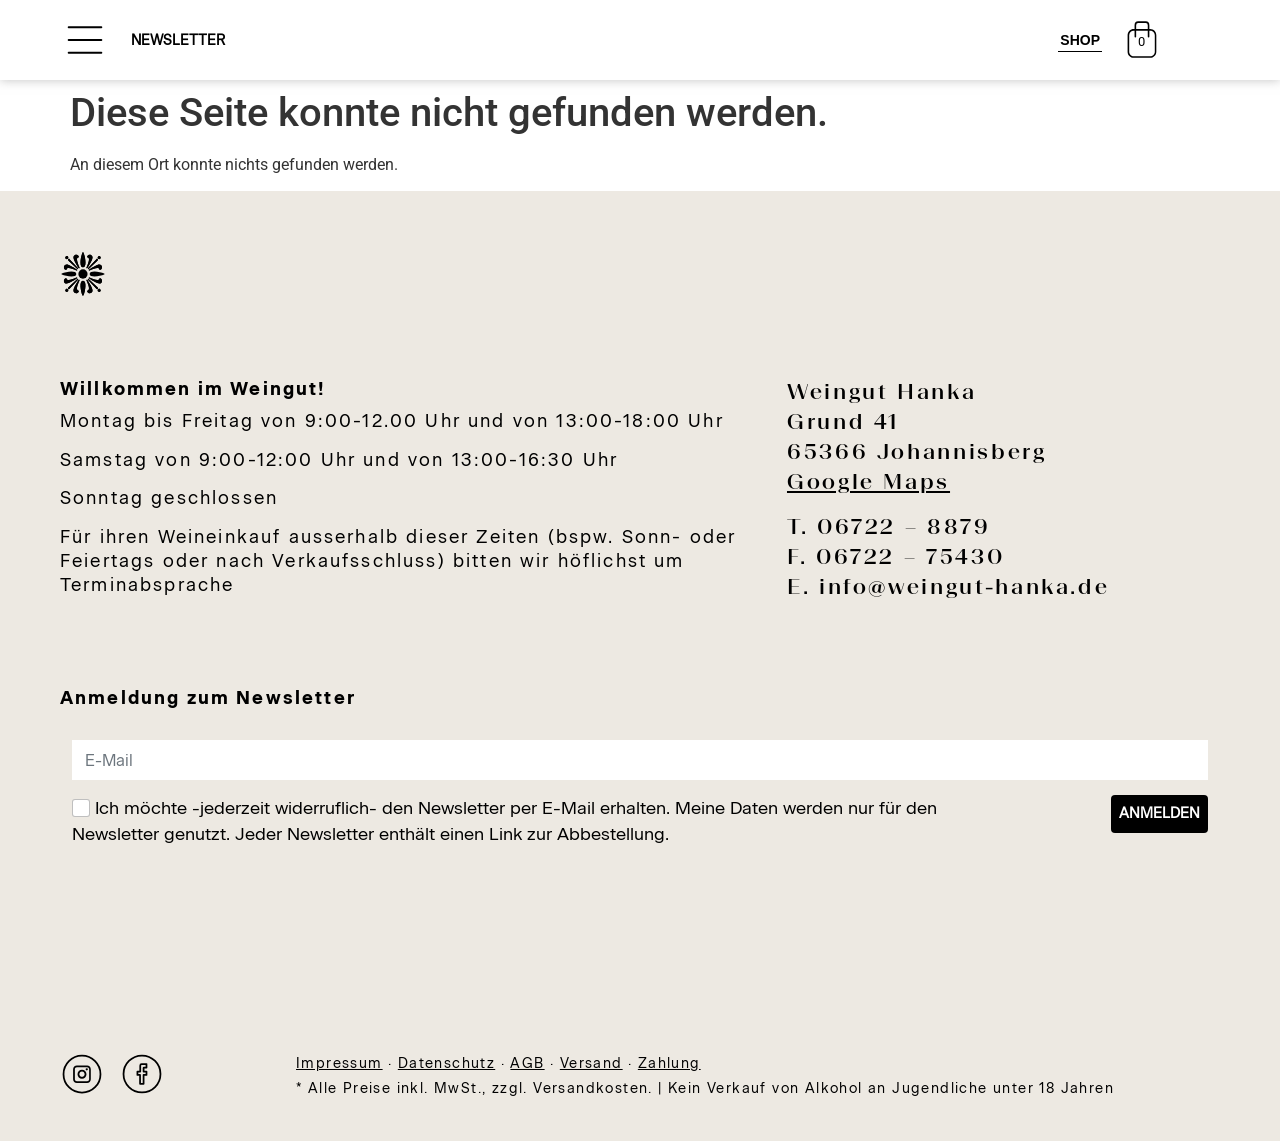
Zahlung (669, 1063)
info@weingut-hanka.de (964, 586)
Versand (591, 1063)
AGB (527, 1063)
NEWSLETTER (178, 40)
